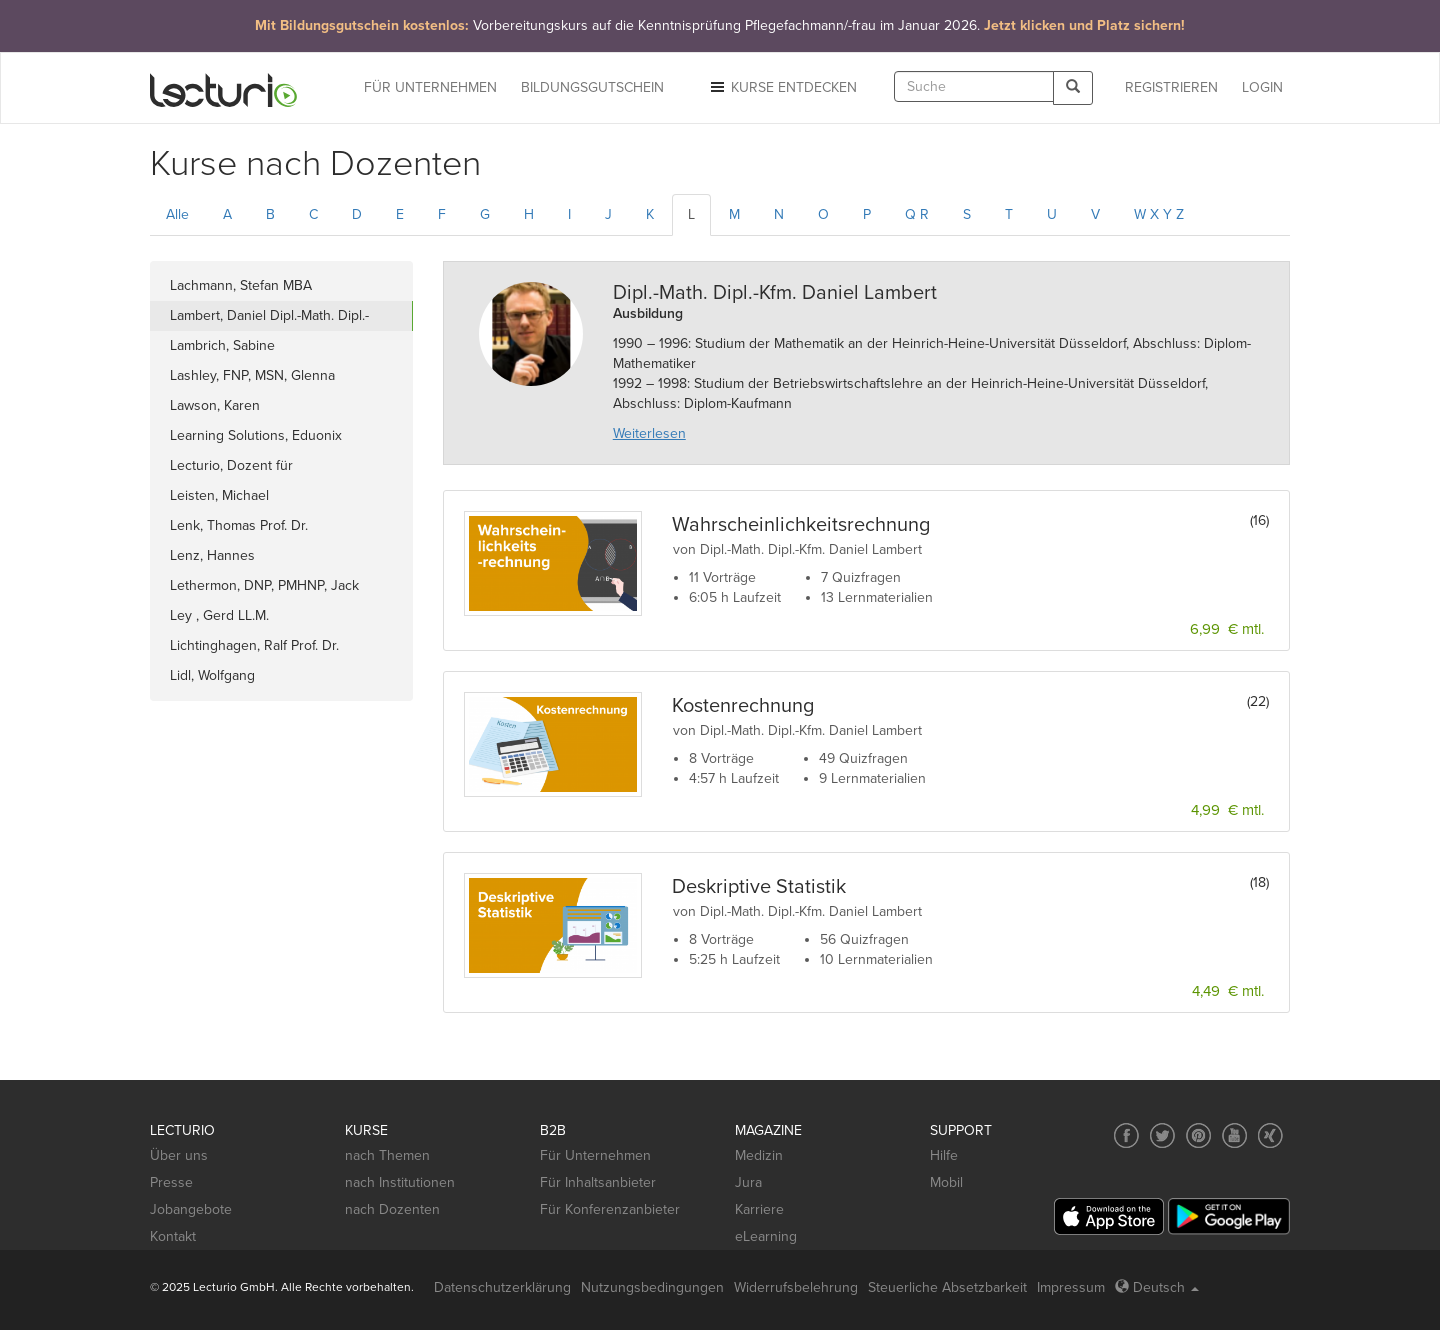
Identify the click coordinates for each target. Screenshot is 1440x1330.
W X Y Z (1159, 214)
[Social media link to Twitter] (1162, 1135)
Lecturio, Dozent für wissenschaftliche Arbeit (245, 469)
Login (1262, 87)
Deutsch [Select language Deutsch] (1157, 1287)
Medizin (759, 1155)
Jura (748, 1182)
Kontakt (173, 1236)
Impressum (1071, 1287)
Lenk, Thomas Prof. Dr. (239, 525)
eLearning (766, 1236)
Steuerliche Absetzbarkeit (947, 1287)
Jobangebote (191, 1209)
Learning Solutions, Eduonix (256, 435)
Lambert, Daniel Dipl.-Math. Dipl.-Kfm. (269, 319)
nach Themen (387, 1155)
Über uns (179, 1155)
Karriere (759, 1209)
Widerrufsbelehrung (796, 1287)
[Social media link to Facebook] (1126, 1135)
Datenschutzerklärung (502, 1287)
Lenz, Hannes (212, 555)
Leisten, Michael (219, 495)
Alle (177, 214)
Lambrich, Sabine (222, 345)
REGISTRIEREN (1171, 87)
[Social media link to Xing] (1270, 1135)
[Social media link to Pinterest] (1198, 1135)
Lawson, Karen (215, 405)
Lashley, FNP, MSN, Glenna (252, 375)
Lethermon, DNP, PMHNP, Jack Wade (264, 589)
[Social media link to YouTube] (1234, 1135)
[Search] (1073, 87)
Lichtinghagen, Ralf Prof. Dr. (254, 645)
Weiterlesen (649, 433)
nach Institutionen (400, 1182)
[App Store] (1109, 1216)
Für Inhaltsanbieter (598, 1182)
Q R (917, 214)
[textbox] (974, 86)
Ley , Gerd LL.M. (219, 615)
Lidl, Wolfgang (212, 675)
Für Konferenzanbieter (610, 1209)
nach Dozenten (392, 1209)
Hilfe (944, 1155)
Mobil (946, 1182)
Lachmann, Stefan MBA (241, 285)
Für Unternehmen (595, 1155)
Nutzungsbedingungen (652, 1287)
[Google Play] (1229, 1216)
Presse (171, 1182)
